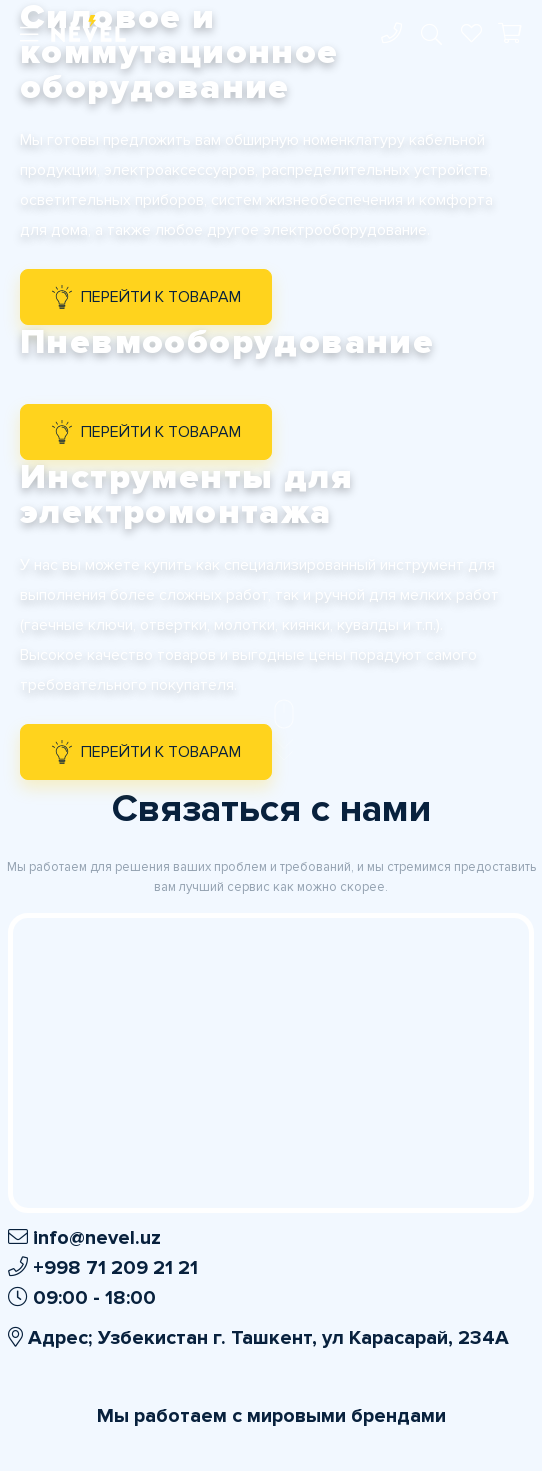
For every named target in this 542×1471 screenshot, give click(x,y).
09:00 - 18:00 (82, 1298)
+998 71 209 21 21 (103, 1268)
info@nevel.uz (84, 1238)
